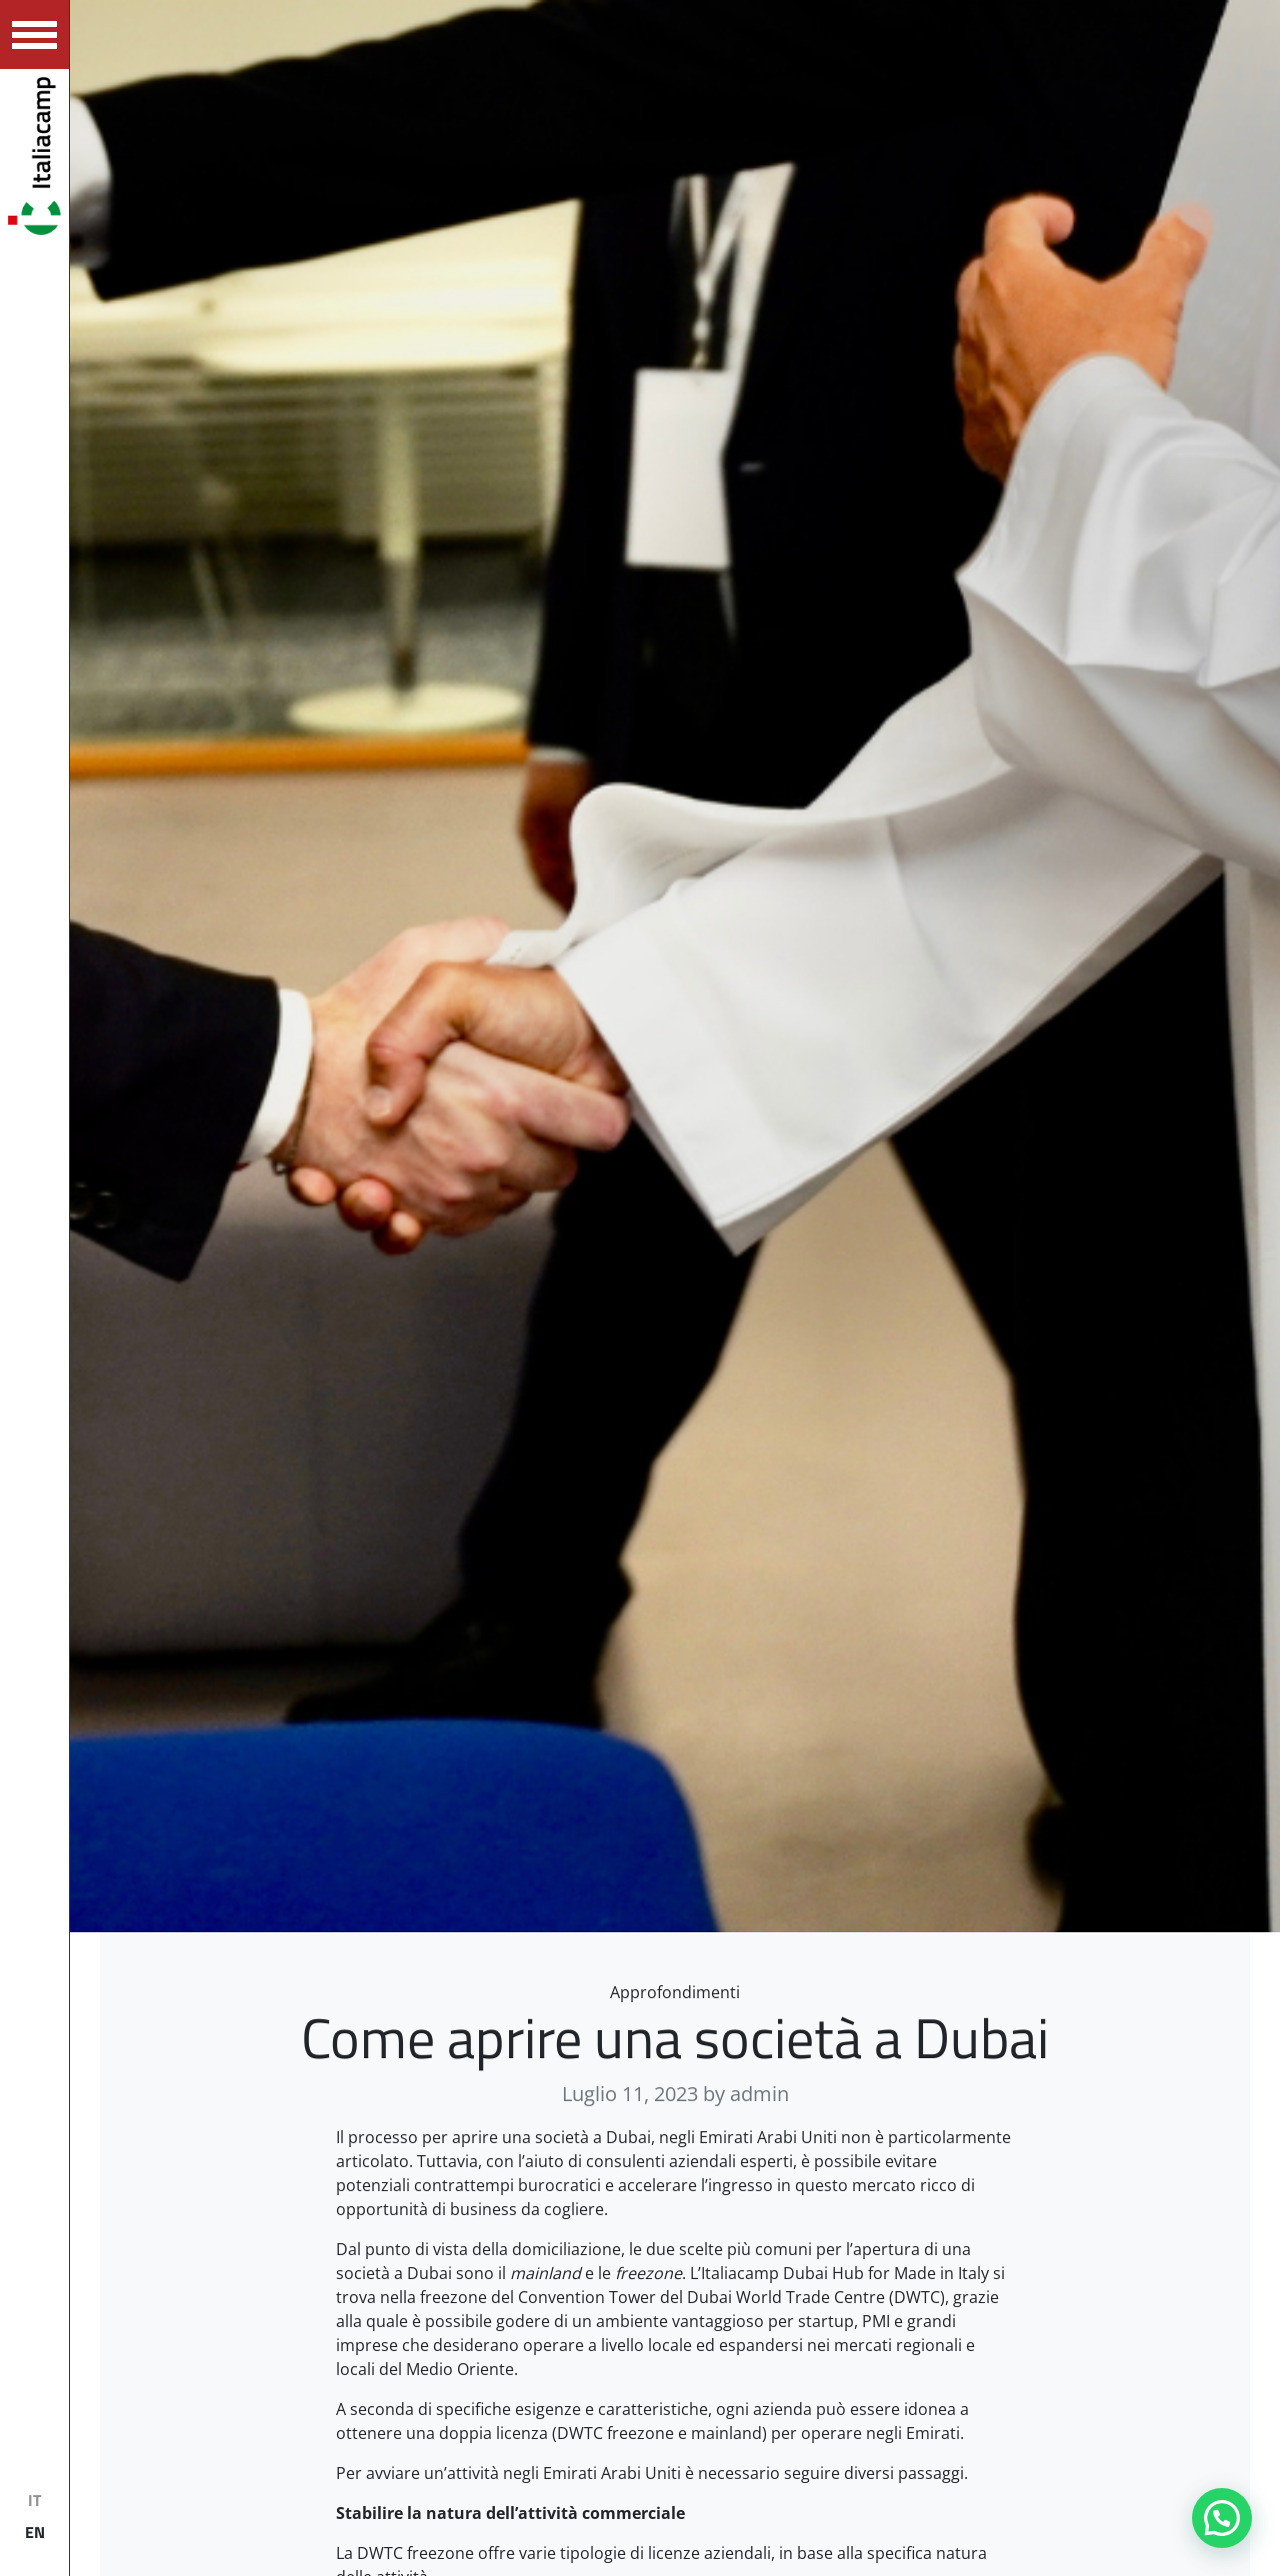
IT (34, 2500)
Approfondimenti (675, 1992)
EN (35, 2532)
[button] (1221, 2517)
